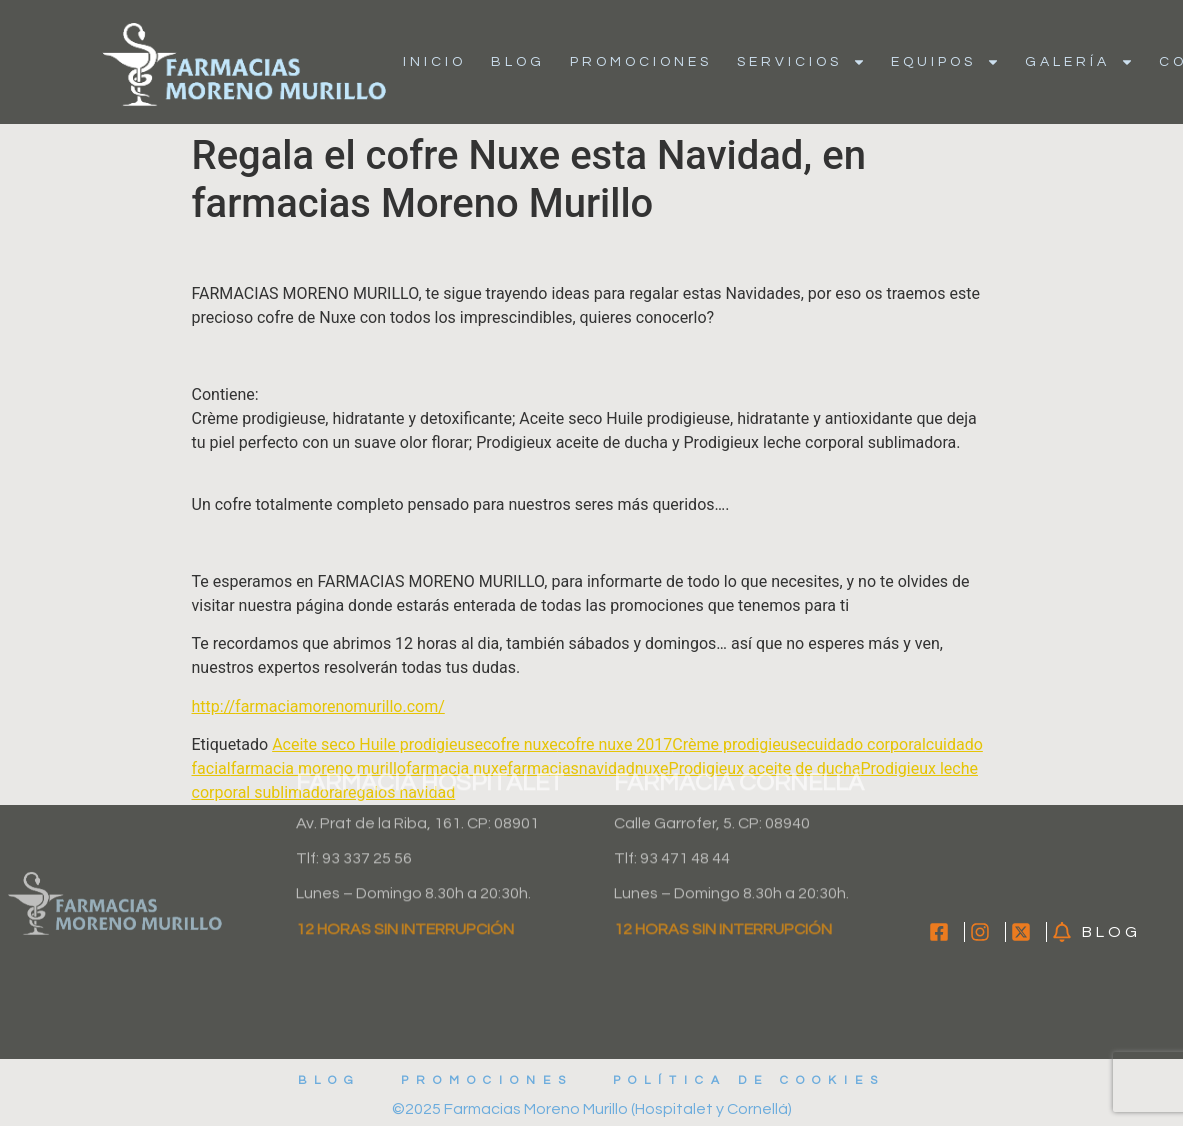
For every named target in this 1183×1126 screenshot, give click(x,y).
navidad (607, 768)
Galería (1079, 62)
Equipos (945, 62)
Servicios (801, 62)
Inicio (434, 62)
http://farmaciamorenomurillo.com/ (318, 706)
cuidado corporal (866, 744)
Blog (518, 62)
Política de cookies (749, 1080)
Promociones (641, 62)
